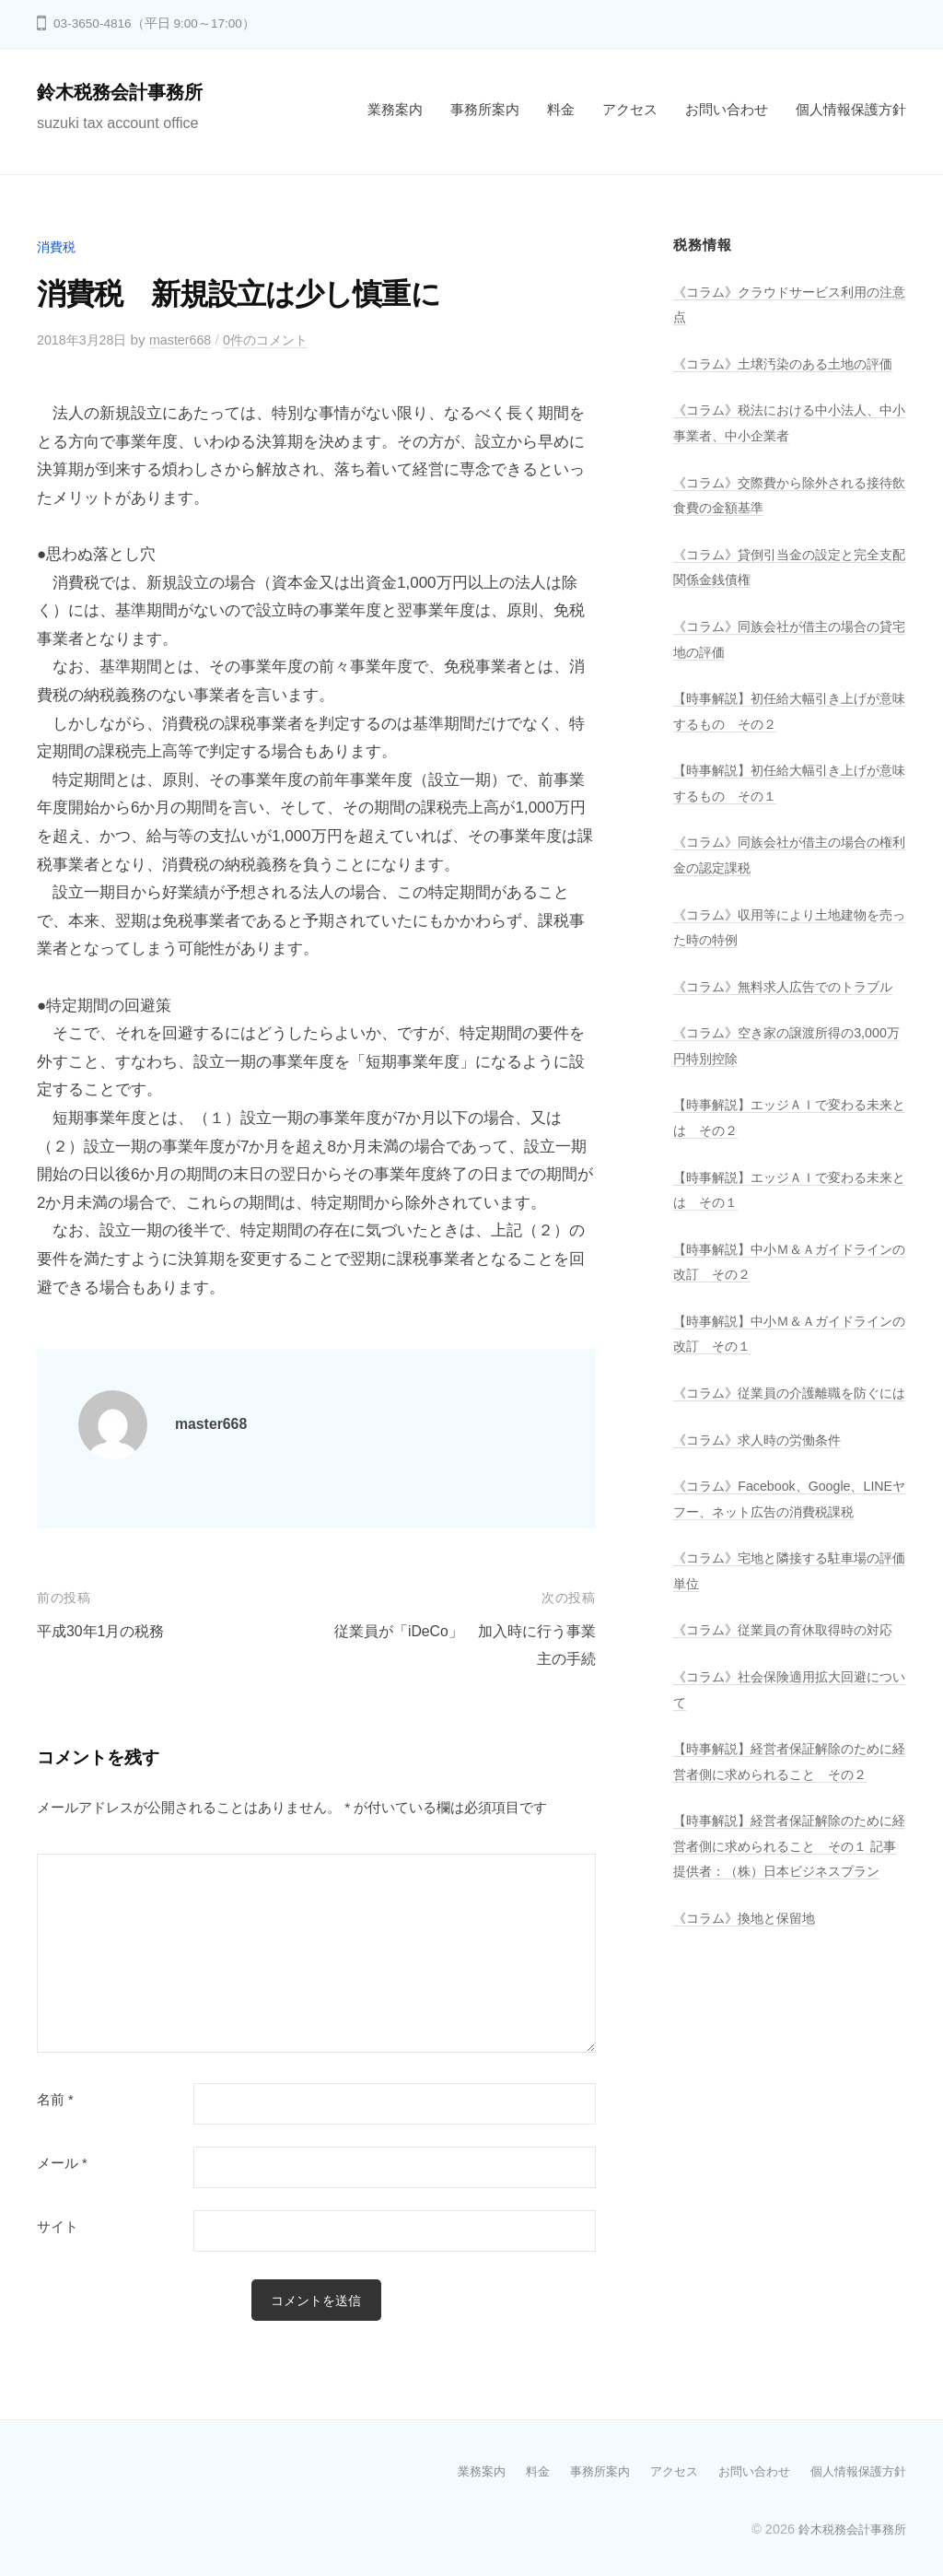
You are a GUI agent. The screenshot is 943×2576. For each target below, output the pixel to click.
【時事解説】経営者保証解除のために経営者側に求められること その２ (783, 1898)
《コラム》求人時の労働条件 (763, 1513)
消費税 (57, 246)
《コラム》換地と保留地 (749, 2092)
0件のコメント (279, 339)
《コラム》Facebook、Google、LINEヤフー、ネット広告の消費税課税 (785, 1584)
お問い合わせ (726, 109)
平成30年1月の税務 (104, 1631)
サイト (57, 2226)
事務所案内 (484, 109)
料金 (561, 109)
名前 (55, 2099)
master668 (189, 339)
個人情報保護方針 (851, 109)
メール (62, 2163)
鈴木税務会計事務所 (128, 91)
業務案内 (395, 109)
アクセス (630, 109)
